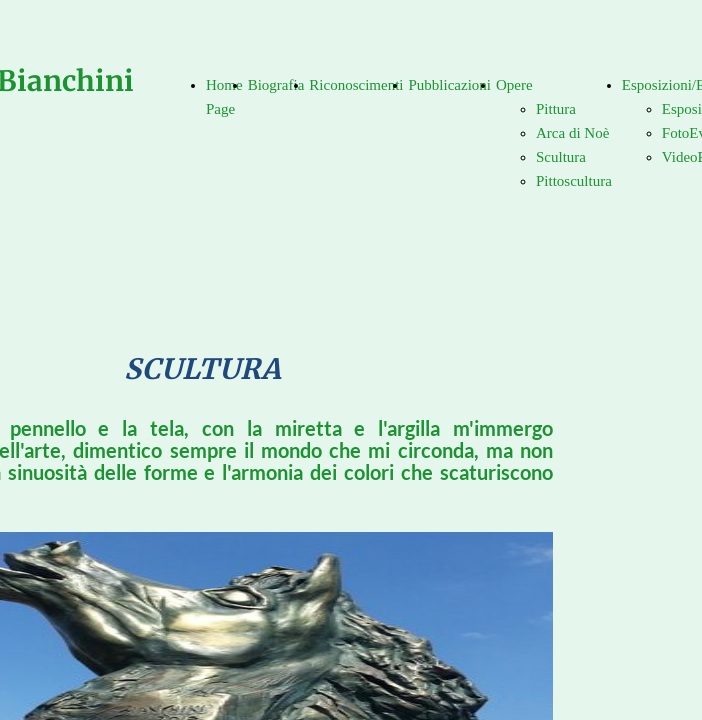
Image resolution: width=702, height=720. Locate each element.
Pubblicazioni (449, 85)
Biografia (276, 85)
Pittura (556, 109)
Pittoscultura (574, 181)
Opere (514, 85)
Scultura (561, 157)
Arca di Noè (572, 133)
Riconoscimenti (356, 85)
